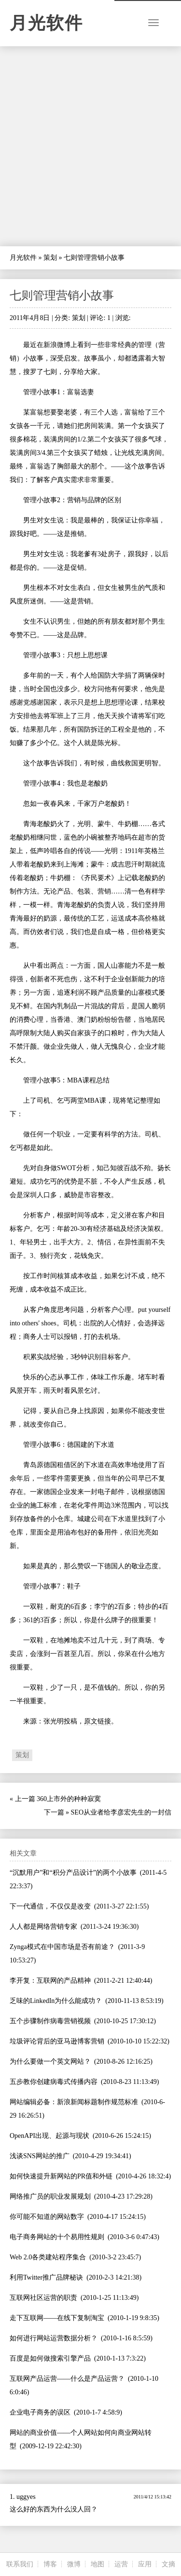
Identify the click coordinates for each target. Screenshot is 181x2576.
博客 (50, 2564)
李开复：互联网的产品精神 (50, 1980)
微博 (74, 2564)
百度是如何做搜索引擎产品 (50, 2358)
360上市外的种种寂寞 (69, 1798)
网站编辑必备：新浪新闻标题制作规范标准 (74, 2102)
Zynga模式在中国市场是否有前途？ (62, 1946)
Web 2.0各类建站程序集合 (48, 2257)
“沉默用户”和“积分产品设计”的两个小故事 (73, 1872)
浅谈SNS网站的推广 (40, 2156)
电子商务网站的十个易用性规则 (57, 2237)
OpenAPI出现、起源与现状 (49, 2135)
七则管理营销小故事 (62, 295)
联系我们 (19, 2564)
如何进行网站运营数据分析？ (53, 2338)
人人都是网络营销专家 (43, 1926)
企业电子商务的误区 (40, 2412)
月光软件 (46, 23)
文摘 (168, 2564)
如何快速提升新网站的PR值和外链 (61, 2176)
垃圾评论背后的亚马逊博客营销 (57, 2041)
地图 (97, 2564)
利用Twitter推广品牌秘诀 (46, 2277)
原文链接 (97, 1721)
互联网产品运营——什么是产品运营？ (67, 2378)
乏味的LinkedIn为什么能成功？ (56, 2000)
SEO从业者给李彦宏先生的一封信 (121, 1812)
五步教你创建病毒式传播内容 (53, 2081)
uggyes (26, 2496)
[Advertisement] (90, 146)
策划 (50, 257)
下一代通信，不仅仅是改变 (50, 1906)
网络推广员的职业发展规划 (50, 2196)
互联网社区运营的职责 (43, 2297)
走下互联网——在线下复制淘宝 (57, 2318)
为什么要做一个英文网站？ (50, 2061)
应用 (145, 2564)
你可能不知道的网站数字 (47, 2216)
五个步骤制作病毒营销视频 (50, 2021)
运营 (121, 2564)
